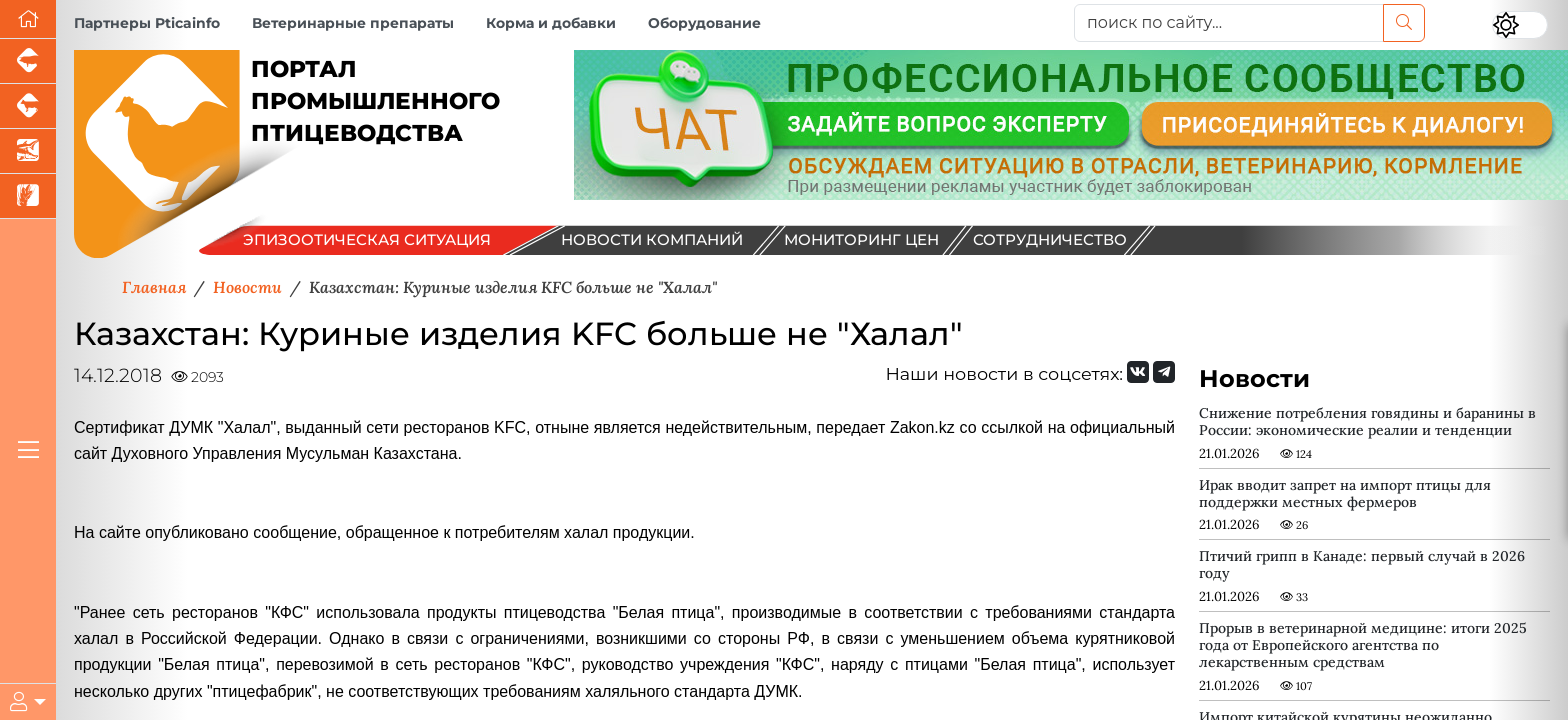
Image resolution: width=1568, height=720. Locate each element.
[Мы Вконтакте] (1138, 372)
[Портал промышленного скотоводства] (28, 106)
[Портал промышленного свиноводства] (28, 61)
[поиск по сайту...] (1229, 23)
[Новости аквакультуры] (28, 151)
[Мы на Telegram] (1164, 372)
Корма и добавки (551, 23)
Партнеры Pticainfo (147, 23)
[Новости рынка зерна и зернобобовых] (28, 196)
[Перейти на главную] (28, 19)
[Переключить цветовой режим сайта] (1520, 25)
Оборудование (704, 23)
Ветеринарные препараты (353, 23)
